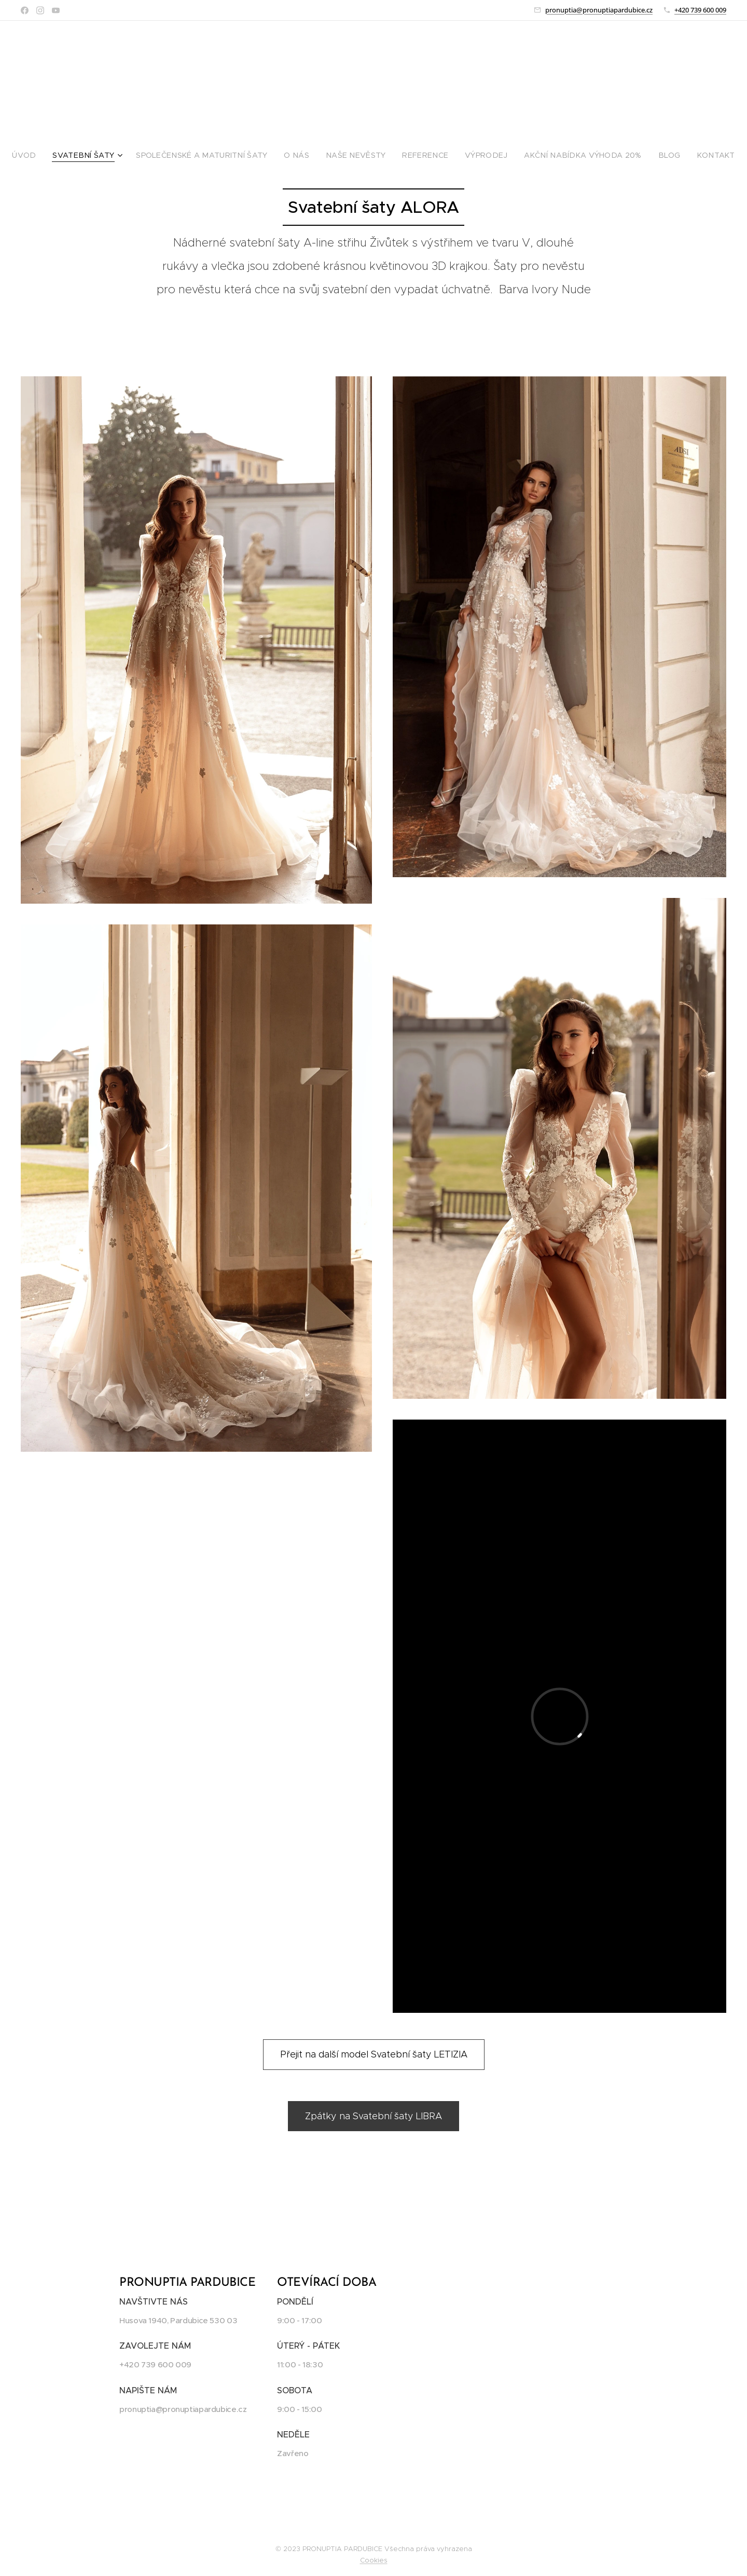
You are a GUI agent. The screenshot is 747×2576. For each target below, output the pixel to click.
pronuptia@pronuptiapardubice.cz (599, 10)
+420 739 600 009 (700, 10)
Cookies (374, 2560)
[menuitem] (53, 155)
